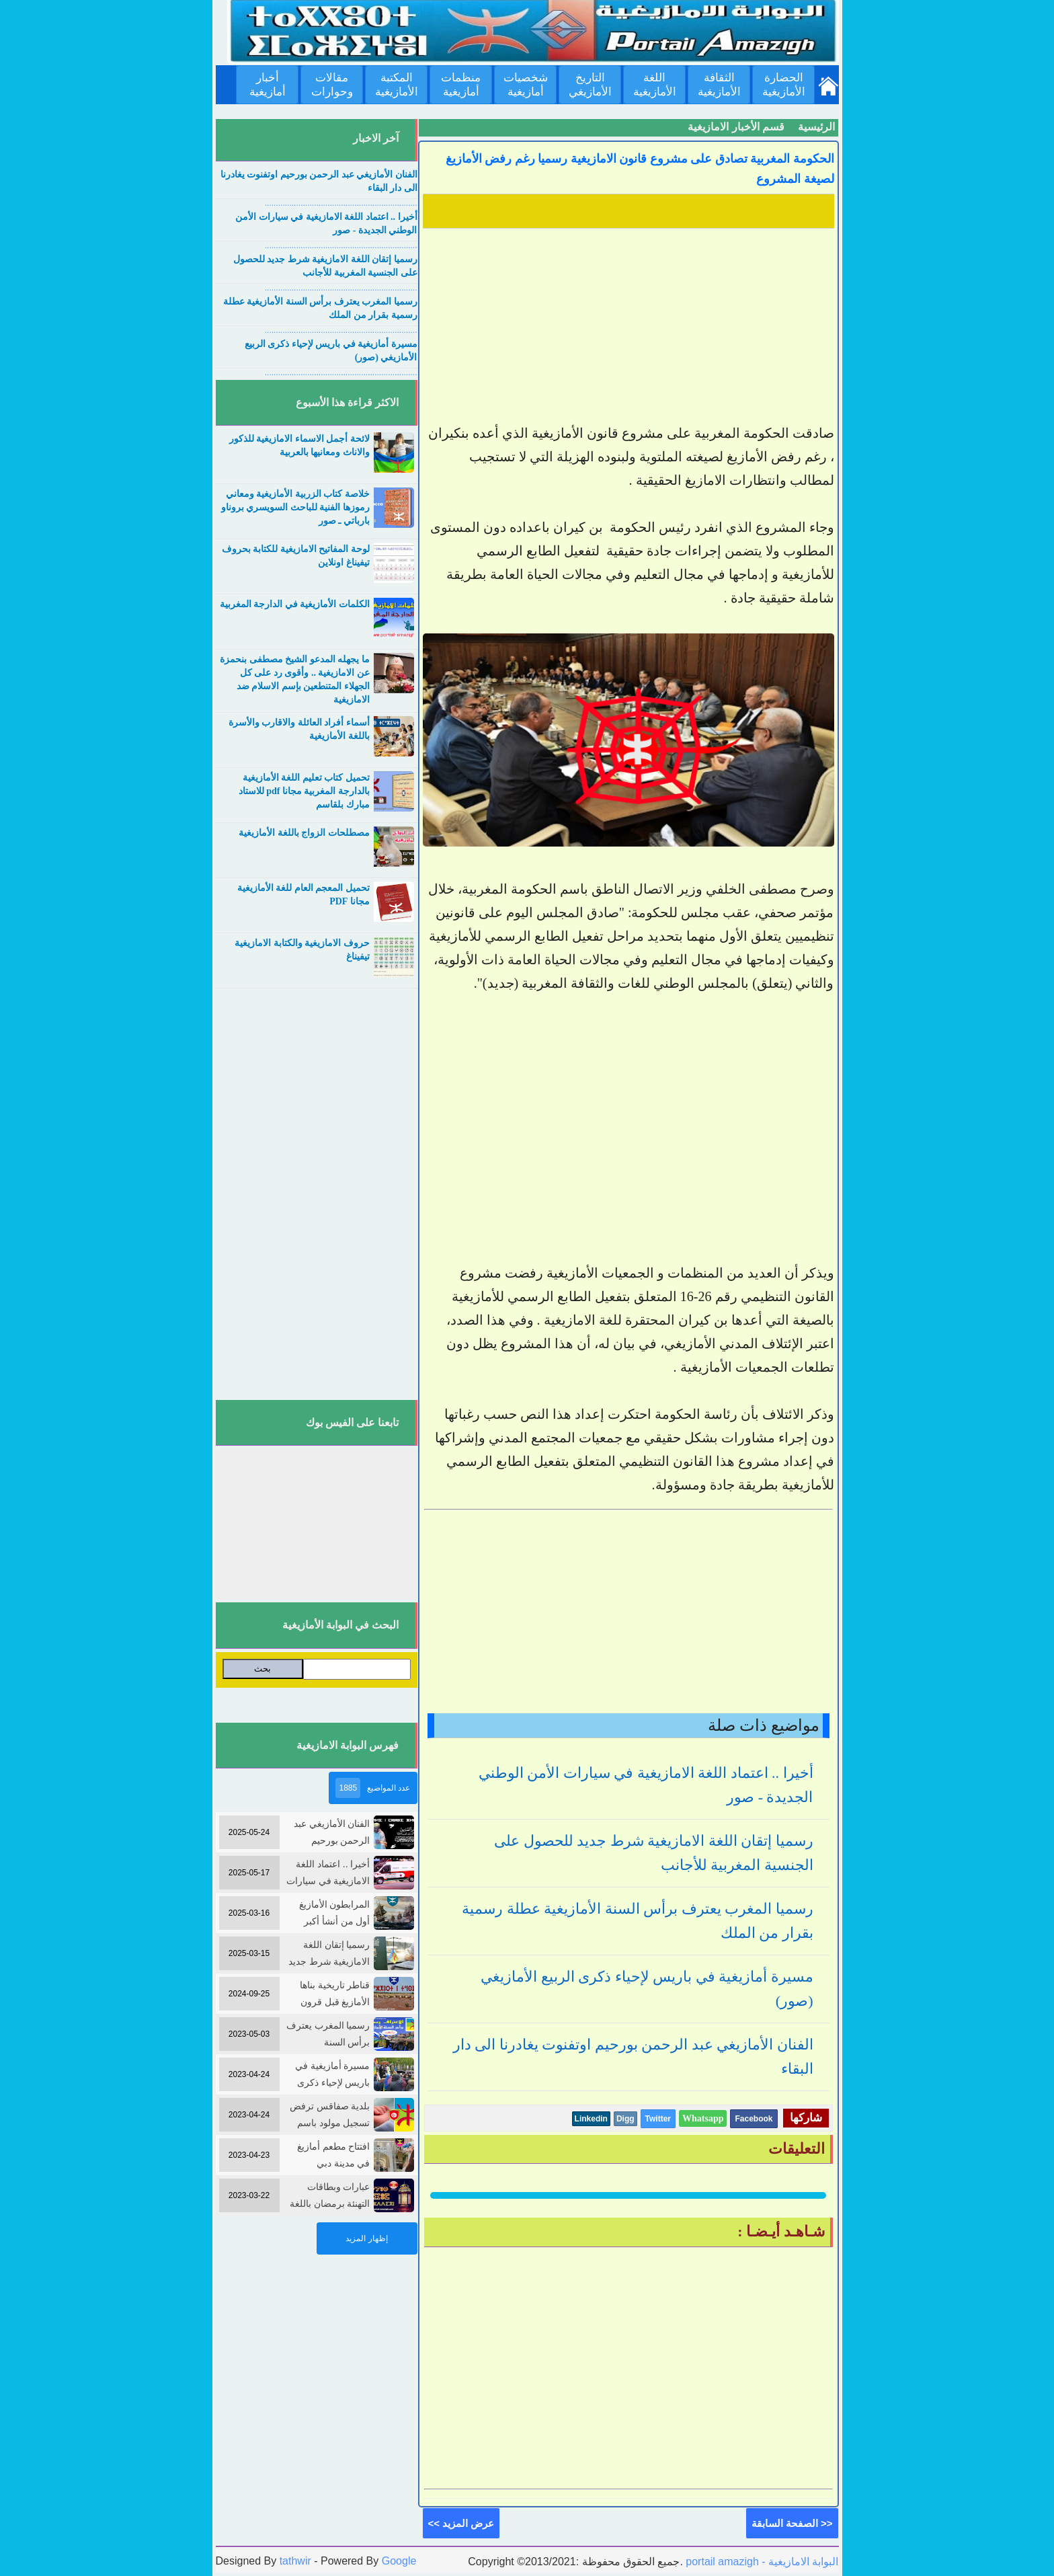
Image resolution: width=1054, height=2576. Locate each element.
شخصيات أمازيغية (525, 84)
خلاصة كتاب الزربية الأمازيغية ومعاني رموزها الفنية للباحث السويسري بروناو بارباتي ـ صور (295, 507)
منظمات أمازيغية (461, 84)
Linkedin (591, 2118)
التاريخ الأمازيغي (590, 84)
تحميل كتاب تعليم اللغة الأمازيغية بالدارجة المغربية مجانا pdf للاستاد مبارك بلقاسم (304, 791)
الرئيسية (816, 126)
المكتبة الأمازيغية (396, 84)
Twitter (658, 2118)
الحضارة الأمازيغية (783, 84)
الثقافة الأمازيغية (719, 84)
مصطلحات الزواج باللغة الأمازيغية (304, 833)
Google (399, 2561)
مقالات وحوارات (332, 84)
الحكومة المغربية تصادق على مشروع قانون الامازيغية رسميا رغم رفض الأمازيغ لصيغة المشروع (640, 169)
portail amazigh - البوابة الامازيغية (761, 2561)
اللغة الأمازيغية (654, 84)
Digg (625, 2118)
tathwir (295, 2561)
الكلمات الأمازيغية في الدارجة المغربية (295, 604)
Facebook (753, 2118)
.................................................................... (341, 203)
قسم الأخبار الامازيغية (736, 126)
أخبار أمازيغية (267, 84)
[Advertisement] (628, 327)
